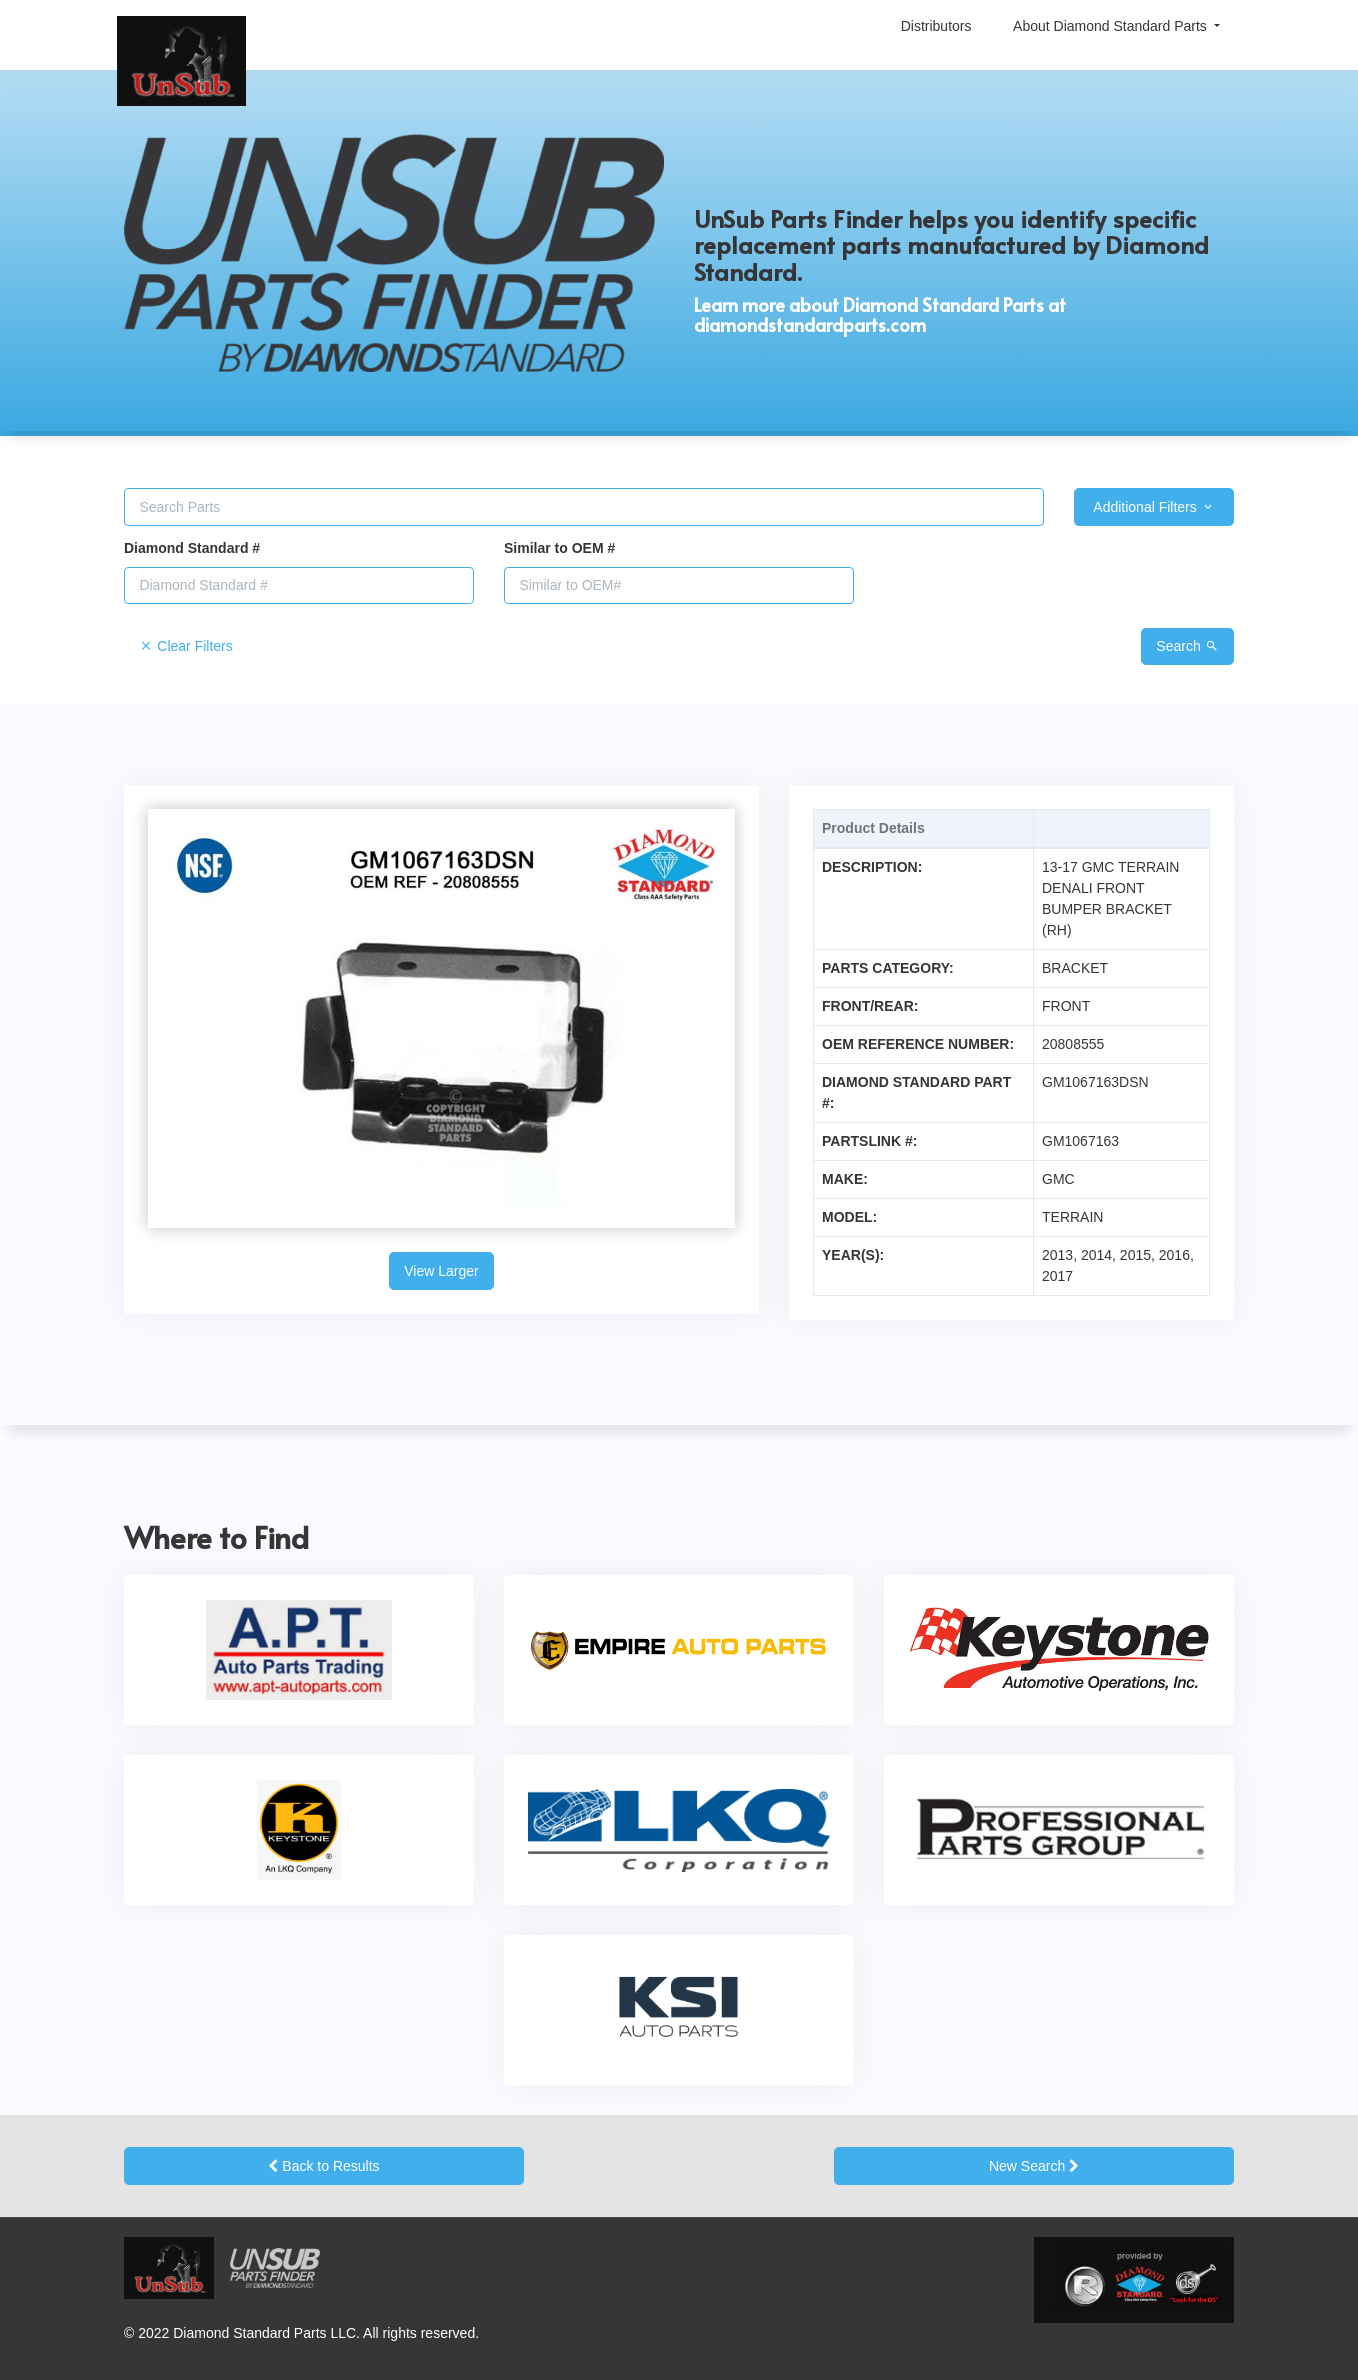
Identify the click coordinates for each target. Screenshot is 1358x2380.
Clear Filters (185, 646)
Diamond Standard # (192, 548)
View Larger (441, 1271)
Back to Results (323, 2166)
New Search (1034, 2166)
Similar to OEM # (559, 548)
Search (1187, 646)
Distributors (936, 26)
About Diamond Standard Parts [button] (1112, 26)
